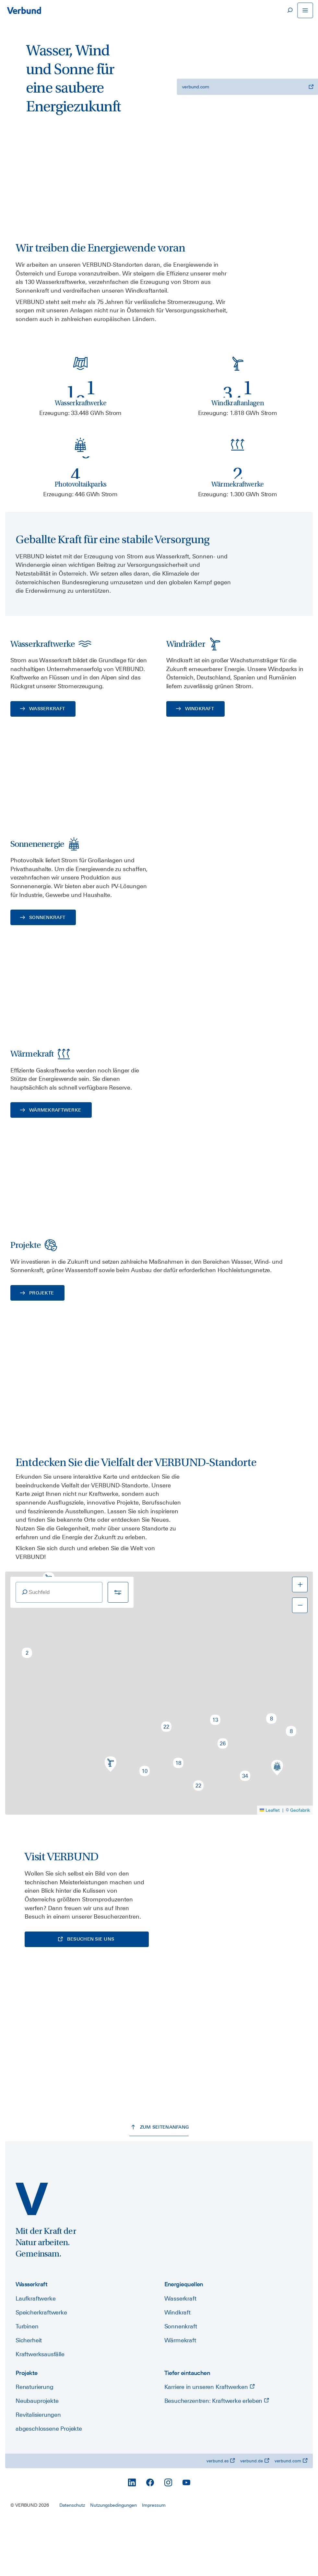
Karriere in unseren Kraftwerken (209, 2443)
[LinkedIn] (132, 2538)
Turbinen (27, 2382)
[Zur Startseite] (24, 10)
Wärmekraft (180, 2396)
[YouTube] (186, 2538)
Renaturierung (34, 2443)
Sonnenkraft (180, 2382)
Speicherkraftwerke (41, 2368)
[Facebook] (150, 2538)
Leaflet (270, 1864)
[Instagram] (168, 2538)
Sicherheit (29, 2396)
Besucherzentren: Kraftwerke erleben (216, 2457)
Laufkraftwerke (35, 2354)
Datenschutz (72, 2561)
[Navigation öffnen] (305, 10)
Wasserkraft (180, 2354)
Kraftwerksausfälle (40, 2410)
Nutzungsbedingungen (113, 2561)
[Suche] (289, 10)
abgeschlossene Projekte (49, 2484)
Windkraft (177, 2368)
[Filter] (118, 1647)
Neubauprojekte (37, 2457)
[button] (27, 1708)
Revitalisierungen (38, 2471)
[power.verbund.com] (32, 2255)
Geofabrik (300, 1864)
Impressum (154, 2561)
